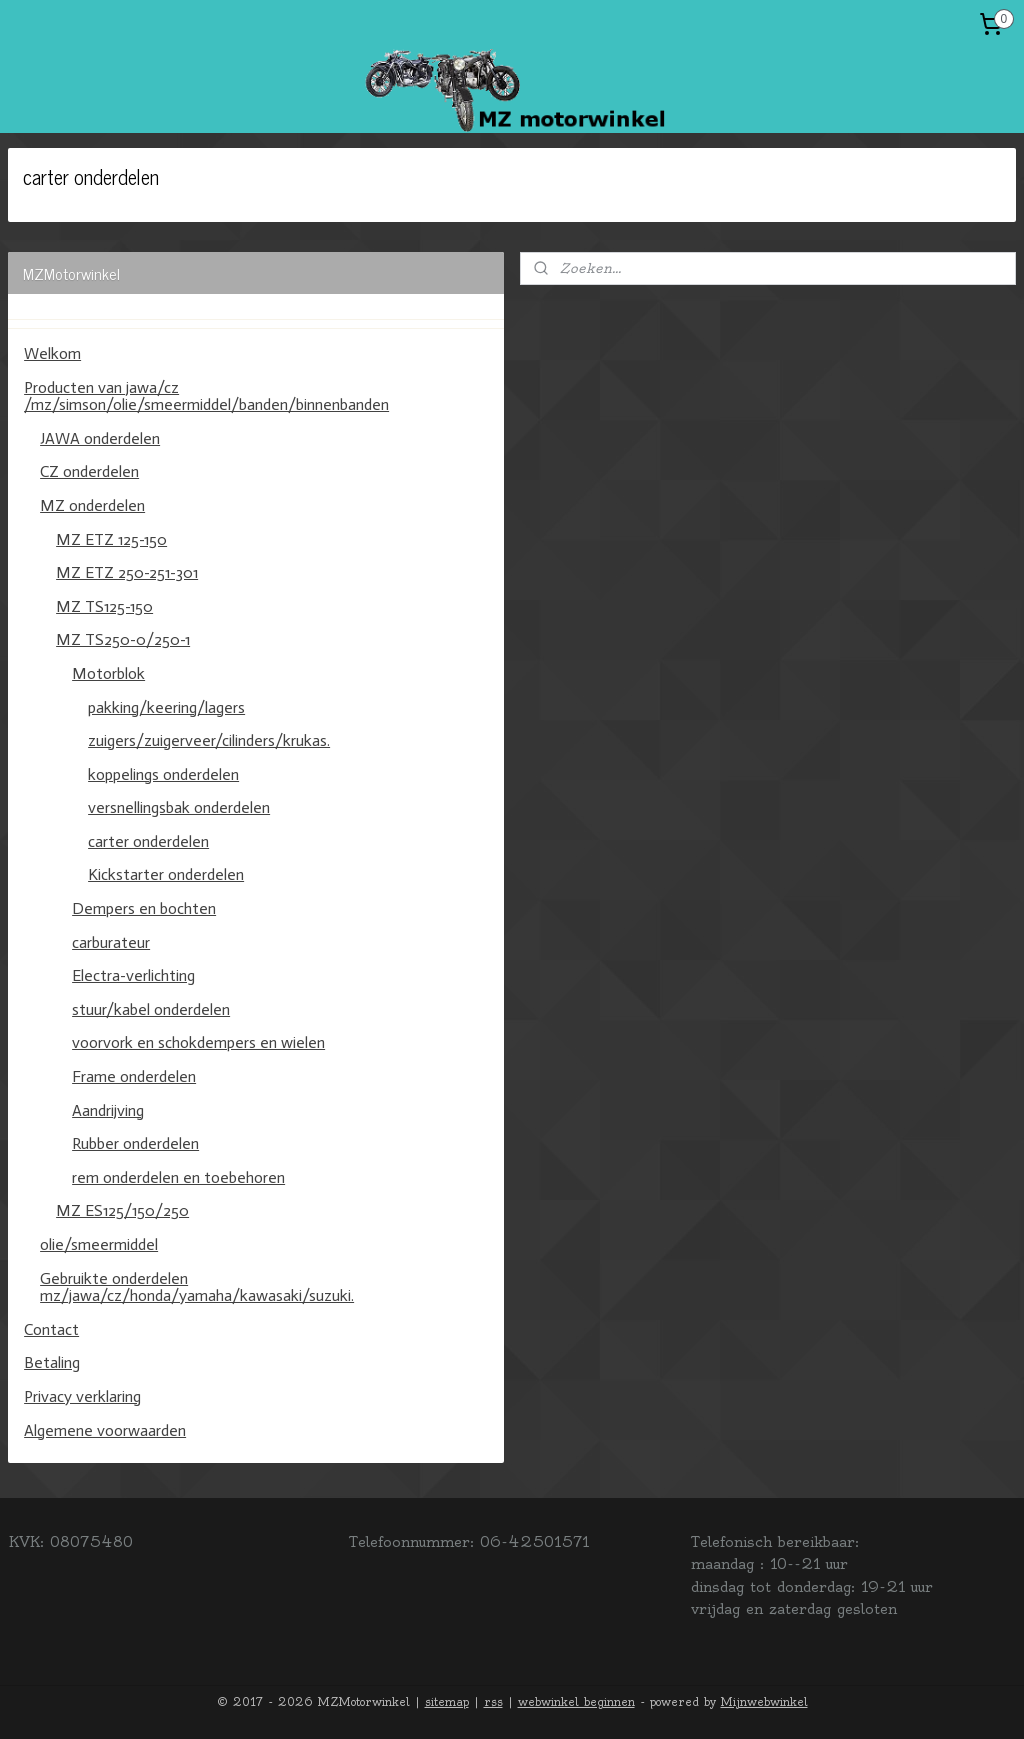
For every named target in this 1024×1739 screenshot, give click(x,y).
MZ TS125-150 (104, 606)
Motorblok (108, 673)
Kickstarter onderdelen (166, 874)
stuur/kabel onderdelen (151, 1009)
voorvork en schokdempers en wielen (198, 1042)
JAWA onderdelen (100, 438)
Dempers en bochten (144, 908)
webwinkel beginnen (576, 1702)
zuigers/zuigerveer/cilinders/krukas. (209, 740)
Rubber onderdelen (135, 1143)
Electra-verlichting (133, 975)
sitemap (447, 1702)
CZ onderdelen (89, 471)
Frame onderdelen (134, 1076)
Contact (51, 1329)
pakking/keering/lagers (166, 707)
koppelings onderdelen (163, 774)
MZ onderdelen (92, 505)
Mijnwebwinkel (764, 1702)
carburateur (111, 942)
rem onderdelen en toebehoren (178, 1177)
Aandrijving (108, 1110)
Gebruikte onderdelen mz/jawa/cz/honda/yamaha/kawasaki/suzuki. (197, 1287)
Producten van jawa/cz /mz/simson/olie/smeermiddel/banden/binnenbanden (206, 396)
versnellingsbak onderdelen (179, 807)
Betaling (52, 1362)
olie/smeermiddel (99, 1244)
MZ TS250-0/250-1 (123, 639)
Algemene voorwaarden (105, 1430)
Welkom (52, 353)
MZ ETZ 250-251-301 (127, 572)
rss (493, 1702)
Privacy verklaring (82, 1396)
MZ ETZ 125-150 (111, 539)
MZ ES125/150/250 (122, 1210)
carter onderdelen (148, 841)
